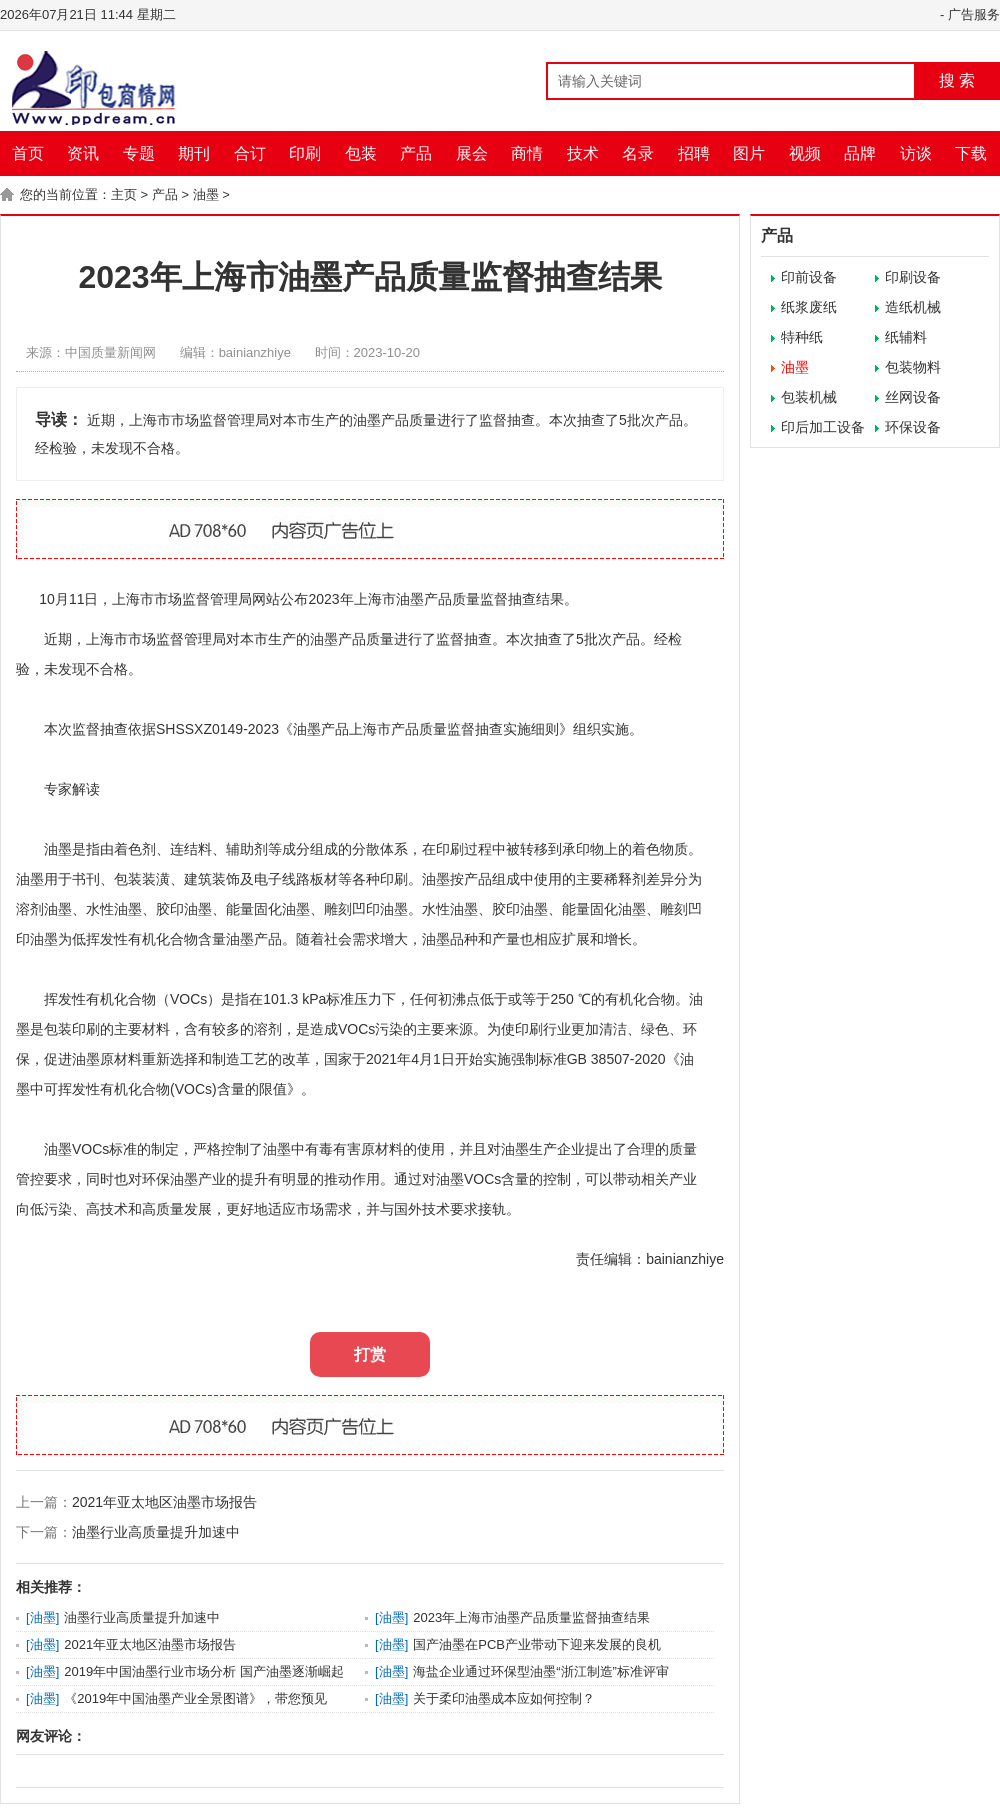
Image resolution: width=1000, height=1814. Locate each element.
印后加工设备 (823, 427)
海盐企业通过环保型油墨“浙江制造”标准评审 (541, 1671)
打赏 (370, 1354)
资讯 (83, 153)
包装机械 (809, 397)
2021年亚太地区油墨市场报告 (164, 1502)
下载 (971, 153)
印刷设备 (913, 277)
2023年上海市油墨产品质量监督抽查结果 (531, 1617)
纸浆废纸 (809, 307)
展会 (472, 153)
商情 (527, 153)
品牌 (860, 153)
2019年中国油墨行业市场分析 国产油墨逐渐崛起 (204, 1671)
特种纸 (802, 337)
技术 (583, 153)
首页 (28, 153)
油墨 (206, 194)
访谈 (916, 153)
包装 (361, 153)
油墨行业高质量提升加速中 (156, 1532)
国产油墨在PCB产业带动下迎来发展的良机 (537, 1644)
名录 (638, 153)
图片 (749, 153)
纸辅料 (906, 337)
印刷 (305, 153)
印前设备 (809, 277)
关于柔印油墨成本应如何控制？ (504, 1698)
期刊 (194, 153)
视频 (805, 153)
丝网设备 (913, 397)
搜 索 (957, 80)
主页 (124, 194)
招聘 (694, 153)
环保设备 (913, 427)
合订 (250, 153)
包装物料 (913, 367)
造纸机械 (913, 307)
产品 (416, 153)
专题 (139, 153)
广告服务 (974, 14)
